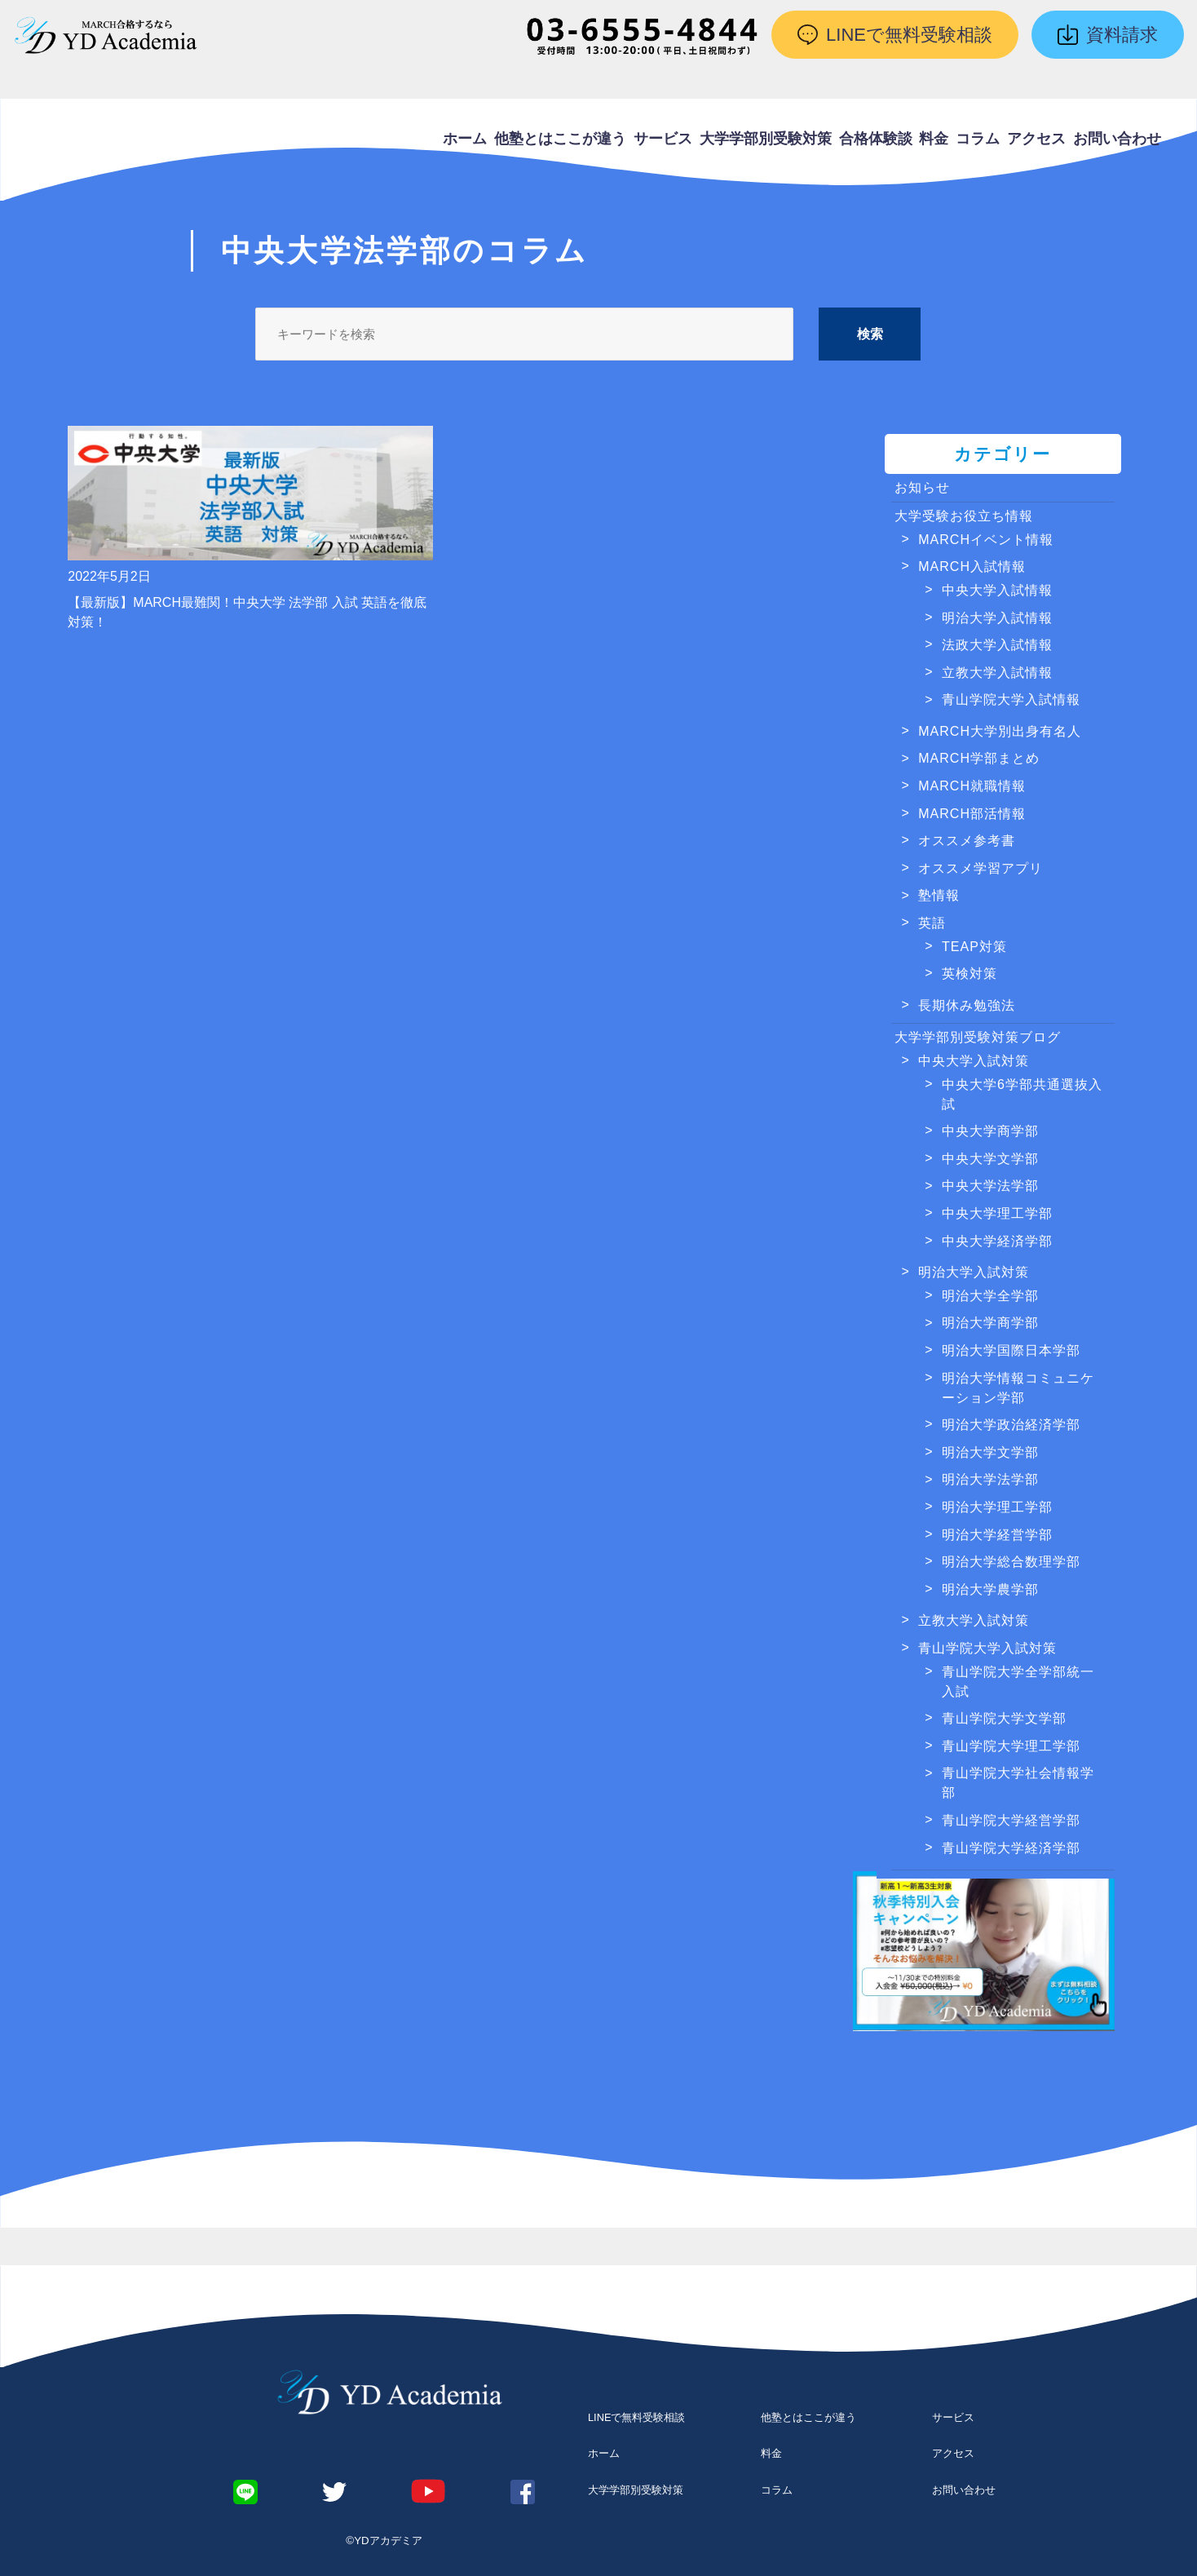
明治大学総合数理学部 (1011, 1562)
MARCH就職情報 (972, 786)
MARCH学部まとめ (979, 758)
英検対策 (969, 973)
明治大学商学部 (990, 1323)
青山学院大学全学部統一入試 (1018, 1681)
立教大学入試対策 (973, 1620)
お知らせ (922, 487)
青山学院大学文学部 (1004, 1718)
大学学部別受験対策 (766, 139)
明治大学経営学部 (997, 1535)
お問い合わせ (1117, 139)
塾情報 (939, 895)
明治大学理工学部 (997, 1507)
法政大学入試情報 (997, 645)
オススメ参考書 (966, 841)
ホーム (465, 139)
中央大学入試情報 (997, 590)
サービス (663, 139)
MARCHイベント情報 (985, 540)
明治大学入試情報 (997, 618)
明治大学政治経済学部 (1011, 1425)
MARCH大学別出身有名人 (999, 731)
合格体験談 (875, 139)
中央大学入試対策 (973, 1061)
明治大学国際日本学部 (1011, 1350)
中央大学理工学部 (997, 1213)
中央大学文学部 (990, 1159)
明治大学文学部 (990, 1452)
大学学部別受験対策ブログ (977, 1037)
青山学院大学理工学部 (1011, 1746)
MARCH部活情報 (972, 814)
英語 (932, 923)
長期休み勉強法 (966, 1005)
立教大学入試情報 (997, 672)
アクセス (1036, 139)
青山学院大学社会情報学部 (1018, 1782)
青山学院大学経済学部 (1011, 1848)
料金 (933, 139)
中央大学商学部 (990, 1131)
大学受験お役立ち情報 (963, 516)
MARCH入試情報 (972, 566)
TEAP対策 (974, 947)
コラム (978, 139)
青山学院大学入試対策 (987, 1648)
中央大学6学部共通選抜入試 (1022, 1094)
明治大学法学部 (990, 1479)
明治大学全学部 (990, 1296)
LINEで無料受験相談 (636, 2417)
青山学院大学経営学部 (1011, 1820)
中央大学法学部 (990, 1186)
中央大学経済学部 (997, 1241)
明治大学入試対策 (973, 1272)
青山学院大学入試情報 (1011, 699)
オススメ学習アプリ (980, 868)
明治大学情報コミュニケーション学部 (1018, 1388)
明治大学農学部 (990, 1589)
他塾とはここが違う (560, 139)
